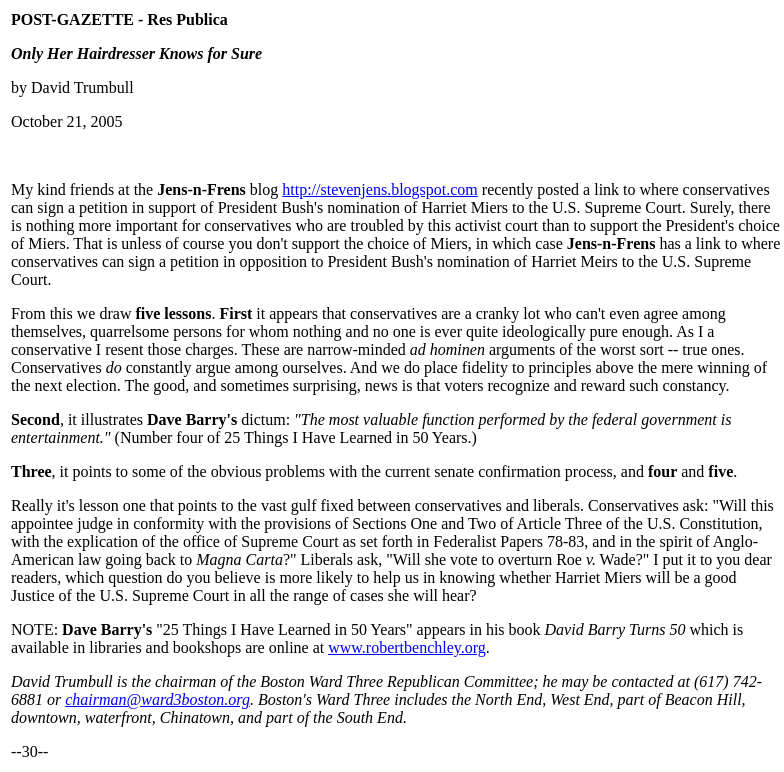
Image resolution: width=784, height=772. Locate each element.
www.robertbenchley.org (407, 647)
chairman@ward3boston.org (157, 699)
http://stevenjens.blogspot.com (380, 189)
